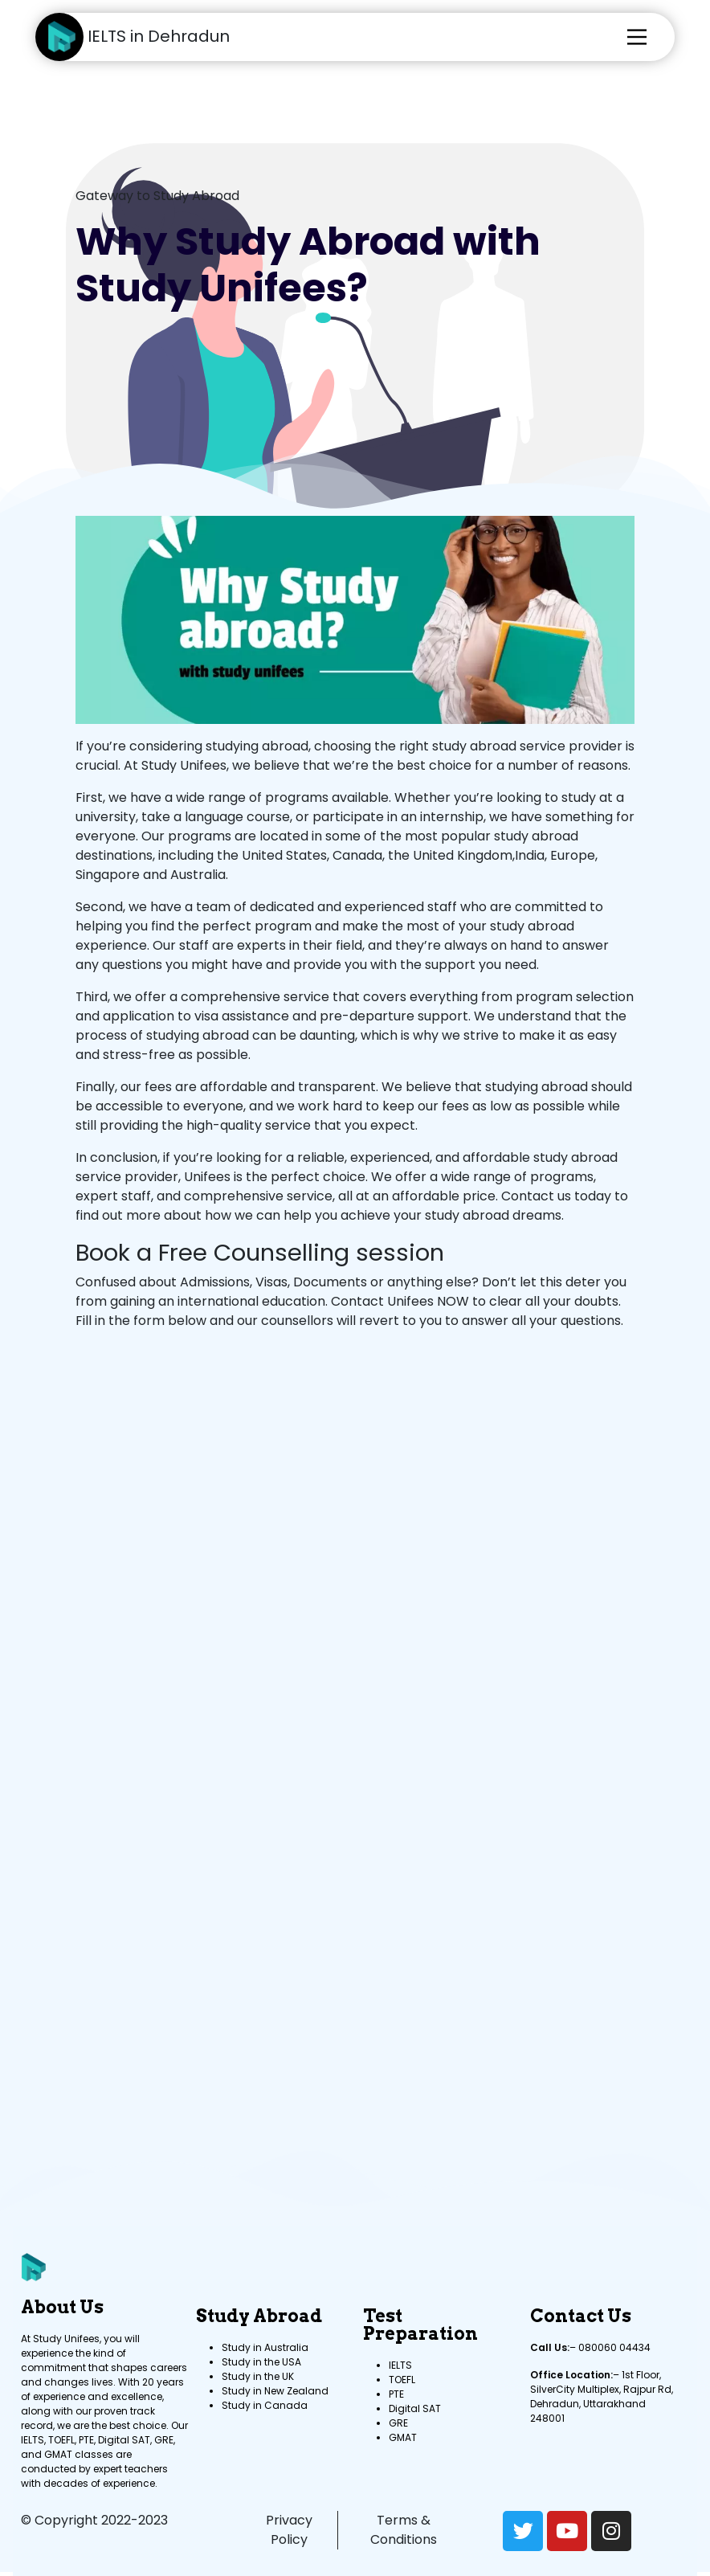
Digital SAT (415, 2408)
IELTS (400, 2365)
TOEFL (402, 2379)
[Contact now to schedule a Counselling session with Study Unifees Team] (352, 1705)
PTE (396, 2394)
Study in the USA (261, 2362)
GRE (398, 2423)
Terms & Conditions (403, 2530)
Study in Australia (265, 2347)
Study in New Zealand (275, 2391)
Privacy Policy (289, 2530)
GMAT (403, 2437)
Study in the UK (258, 2376)
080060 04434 (614, 2347)
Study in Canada (265, 2405)
